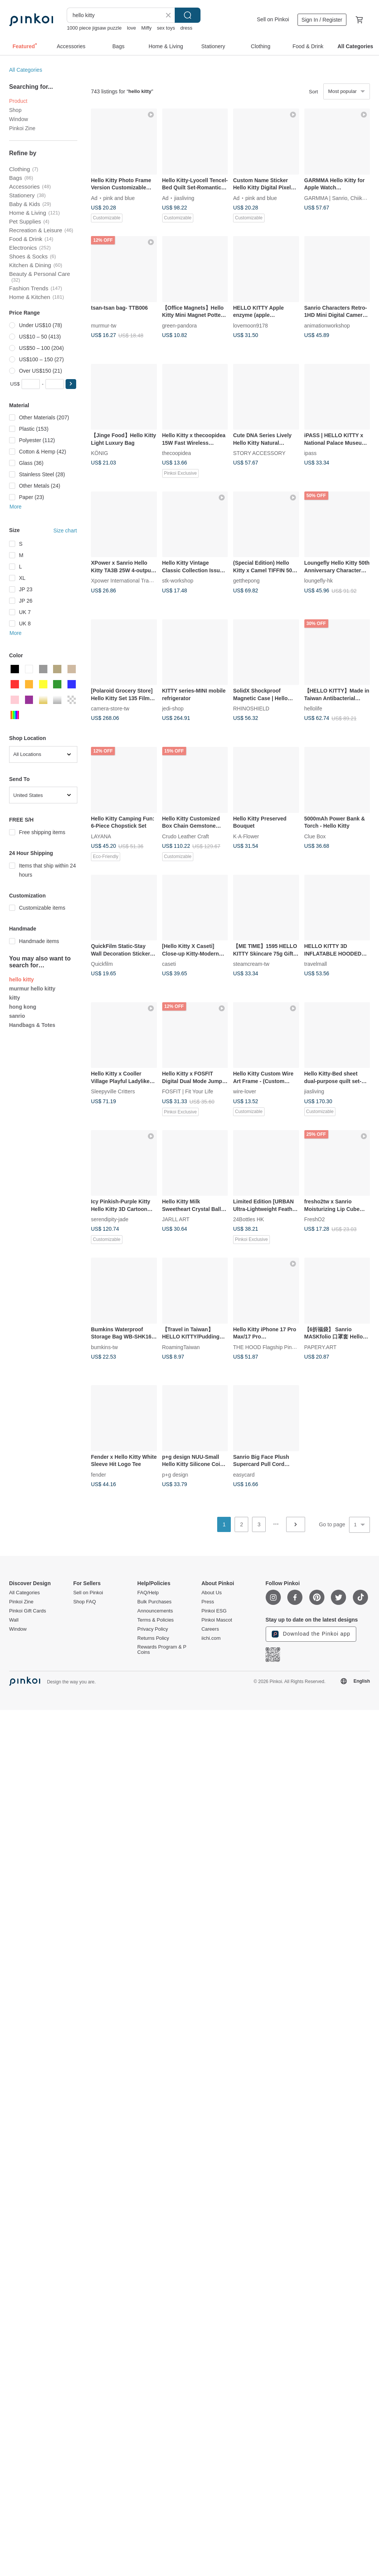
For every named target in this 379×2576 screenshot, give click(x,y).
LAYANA (101, 836)
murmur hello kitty (32, 989)
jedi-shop (173, 708)
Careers (210, 1629)
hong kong (22, 1007)
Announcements (155, 1611)
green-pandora (179, 325)
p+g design (175, 1474)
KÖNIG (99, 453)
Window (18, 119)
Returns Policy (153, 1638)
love (131, 28)
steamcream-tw (251, 964)
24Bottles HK (248, 1219)
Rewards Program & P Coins (161, 1649)
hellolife (313, 708)
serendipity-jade (109, 1219)
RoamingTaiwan (181, 1347)
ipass (310, 453)
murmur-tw (103, 325)
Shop (15, 110)
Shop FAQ (84, 1601)
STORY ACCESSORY (259, 453)
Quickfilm (102, 964)
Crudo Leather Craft (185, 836)
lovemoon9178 (250, 325)
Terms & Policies (155, 1620)
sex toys (166, 28)
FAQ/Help (147, 1592)
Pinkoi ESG (213, 1611)
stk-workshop (177, 581)
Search (187, 15)
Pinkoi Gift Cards (27, 1611)
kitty (14, 998)
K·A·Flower (246, 836)
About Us (211, 1592)
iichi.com (211, 1638)
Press (207, 1601)
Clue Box (315, 836)
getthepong (246, 581)
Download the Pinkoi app (311, 1634)
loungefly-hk (318, 581)
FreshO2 (314, 1219)
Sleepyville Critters (113, 1091)
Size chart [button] (65, 530)
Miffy (146, 28)
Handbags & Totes (32, 1025)
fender (98, 1474)
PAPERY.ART (320, 1347)
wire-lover (244, 1091)
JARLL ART (176, 1219)
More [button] (15, 507)
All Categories (25, 70)
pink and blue (119, 198)
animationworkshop (327, 325)
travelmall (315, 964)
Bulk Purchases (154, 1601)
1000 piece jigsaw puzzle (94, 28)
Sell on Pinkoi (273, 19)
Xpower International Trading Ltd (129, 581)
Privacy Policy (152, 1629)
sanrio (17, 1016)
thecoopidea (176, 453)
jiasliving (184, 198)
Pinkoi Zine (22, 128)
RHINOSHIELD (251, 708)
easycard (244, 1474)
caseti (169, 964)
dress (186, 28)
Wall (14, 1620)
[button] (71, 384)
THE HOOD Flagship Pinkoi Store (273, 1347)
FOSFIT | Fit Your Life (187, 1091)
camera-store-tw (110, 708)
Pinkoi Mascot (216, 1620)
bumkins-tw (104, 1347)
